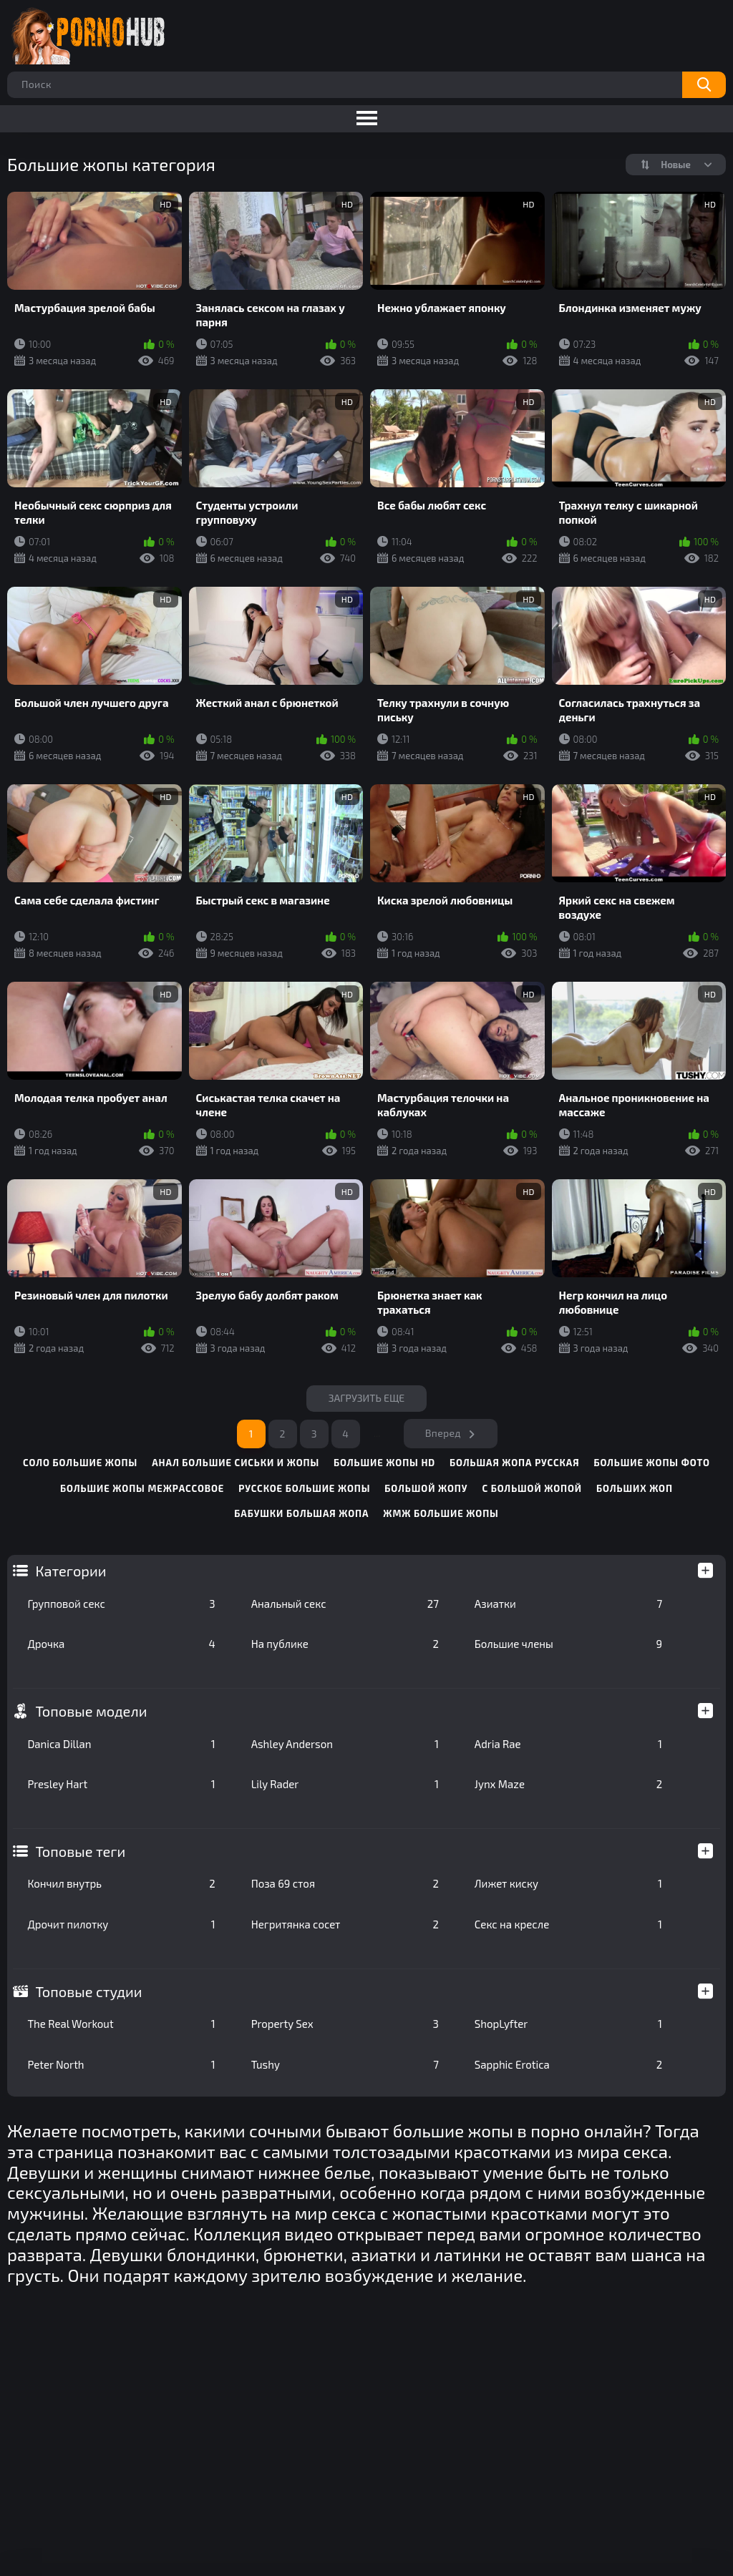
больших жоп (634, 1488)
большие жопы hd (384, 1462)
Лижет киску (568, 1883)
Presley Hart (121, 1783)
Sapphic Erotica (568, 2064)
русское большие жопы (304, 1488)
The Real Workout (121, 2023)
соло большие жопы (80, 1462)
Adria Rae (568, 1743)
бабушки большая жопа (301, 1513)
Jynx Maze (568, 1783)
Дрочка (121, 1643)
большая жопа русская (514, 1462)
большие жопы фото (651, 1462)
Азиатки (568, 1603)
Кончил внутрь (121, 1883)
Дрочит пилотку (121, 1924)
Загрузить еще (367, 1398)
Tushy (345, 2064)
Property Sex (345, 2023)
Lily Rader (345, 1783)
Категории (70, 1570)
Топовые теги (80, 1851)
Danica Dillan (121, 1743)
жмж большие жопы (440, 1513)
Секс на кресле (568, 1924)
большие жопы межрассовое (142, 1488)
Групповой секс (121, 1603)
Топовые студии (88, 1991)
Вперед (443, 1433)
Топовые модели (91, 1710)
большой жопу (425, 1488)
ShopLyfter (568, 2023)
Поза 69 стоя (345, 1883)
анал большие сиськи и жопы (235, 1462)
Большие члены (568, 1643)
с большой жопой (532, 1488)
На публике (345, 1643)
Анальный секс (345, 1603)
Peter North (121, 2064)
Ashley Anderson (345, 1743)
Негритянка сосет (345, 1924)
